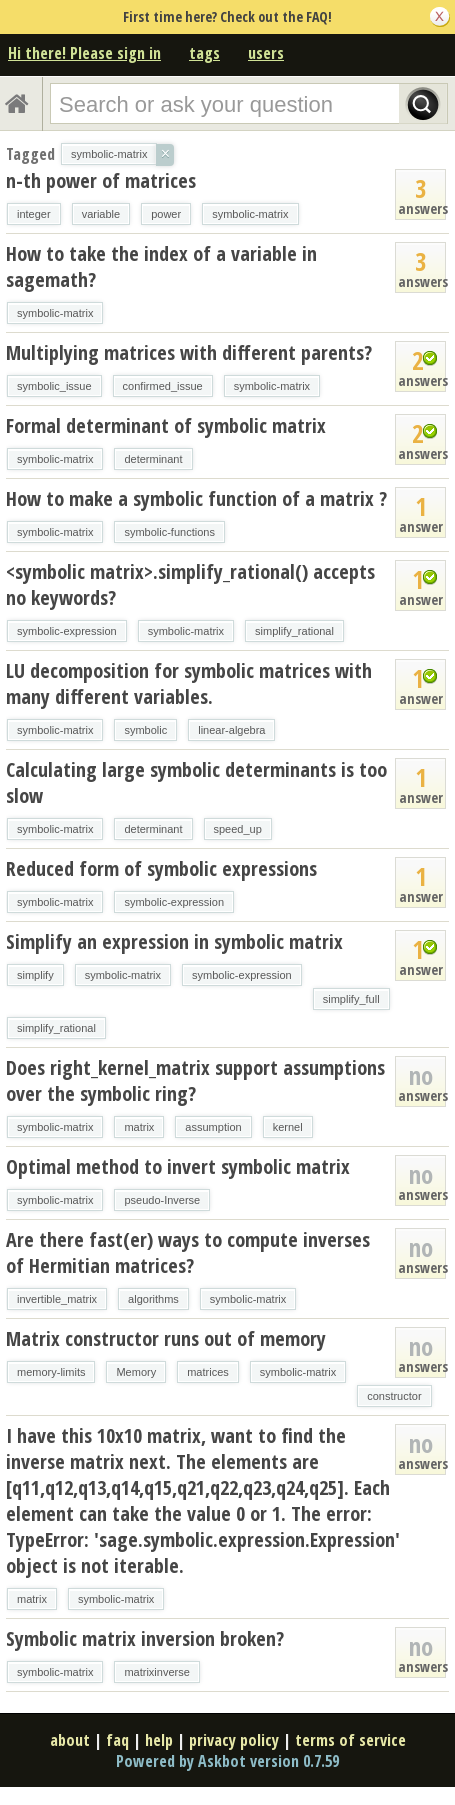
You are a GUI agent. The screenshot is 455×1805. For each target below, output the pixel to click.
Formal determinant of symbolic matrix (166, 425)
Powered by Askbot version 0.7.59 (227, 1761)
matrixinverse (156, 1672)
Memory (136, 1372)
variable (101, 214)
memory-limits (51, 1372)
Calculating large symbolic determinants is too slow (196, 782)
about (70, 1740)
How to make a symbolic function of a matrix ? (196, 498)
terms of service (350, 1740)
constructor (394, 1396)
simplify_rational (294, 631)
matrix (139, 1127)
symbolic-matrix (250, 214)
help (159, 1740)
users (266, 53)
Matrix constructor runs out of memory (166, 1338)
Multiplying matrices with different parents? (189, 352)
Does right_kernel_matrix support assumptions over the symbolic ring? (195, 1080)
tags (204, 53)
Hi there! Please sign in (84, 53)
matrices (208, 1372)
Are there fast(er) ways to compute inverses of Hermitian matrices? (188, 1252)
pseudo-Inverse (162, 1200)
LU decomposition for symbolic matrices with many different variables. (189, 683)
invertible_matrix (57, 1299)
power (166, 214)
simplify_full (351, 999)
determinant (153, 459)
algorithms (153, 1299)
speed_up (238, 829)
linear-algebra (231, 730)
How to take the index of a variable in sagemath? (161, 266)
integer (34, 214)
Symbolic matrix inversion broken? (145, 1638)
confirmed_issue (163, 386)
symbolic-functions (169, 532)
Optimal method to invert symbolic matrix (178, 1166)
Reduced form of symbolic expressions (161, 868)
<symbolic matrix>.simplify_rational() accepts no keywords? (190, 584)
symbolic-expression (67, 631)
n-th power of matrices (101, 180)
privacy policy (234, 1740)
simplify (35, 975)
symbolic (145, 730)
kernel (288, 1127)
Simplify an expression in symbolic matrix (174, 941)
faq (117, 1740)
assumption (213, 1127)
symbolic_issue (54, 386)
